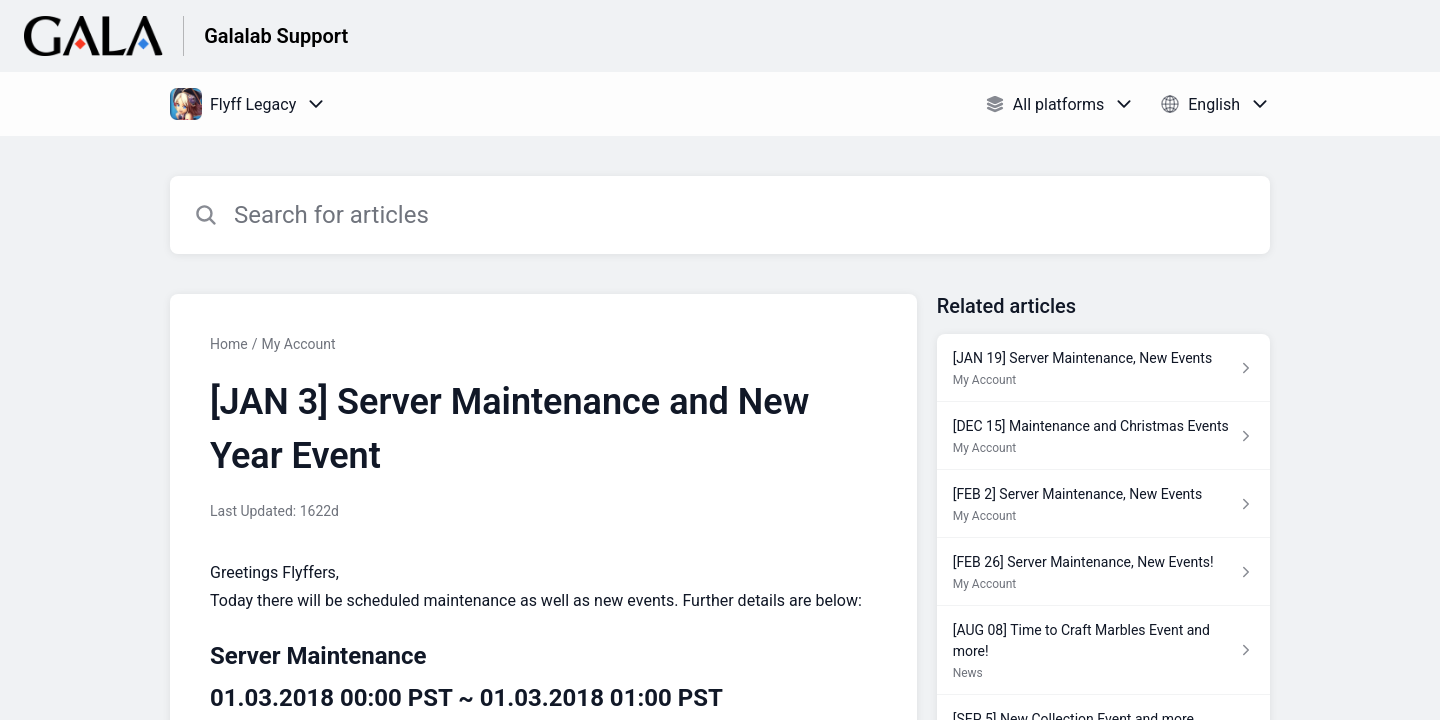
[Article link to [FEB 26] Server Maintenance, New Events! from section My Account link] (1103, 572)
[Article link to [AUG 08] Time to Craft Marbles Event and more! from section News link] (1103, 650)
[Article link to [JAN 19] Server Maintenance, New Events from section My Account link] (1103, 368)
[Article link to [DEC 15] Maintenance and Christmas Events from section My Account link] (1103, 436)
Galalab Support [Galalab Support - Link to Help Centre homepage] (276, 36)
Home (229, 344)
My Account (298, 344)
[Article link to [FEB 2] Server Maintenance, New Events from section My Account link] (1103, 504)
